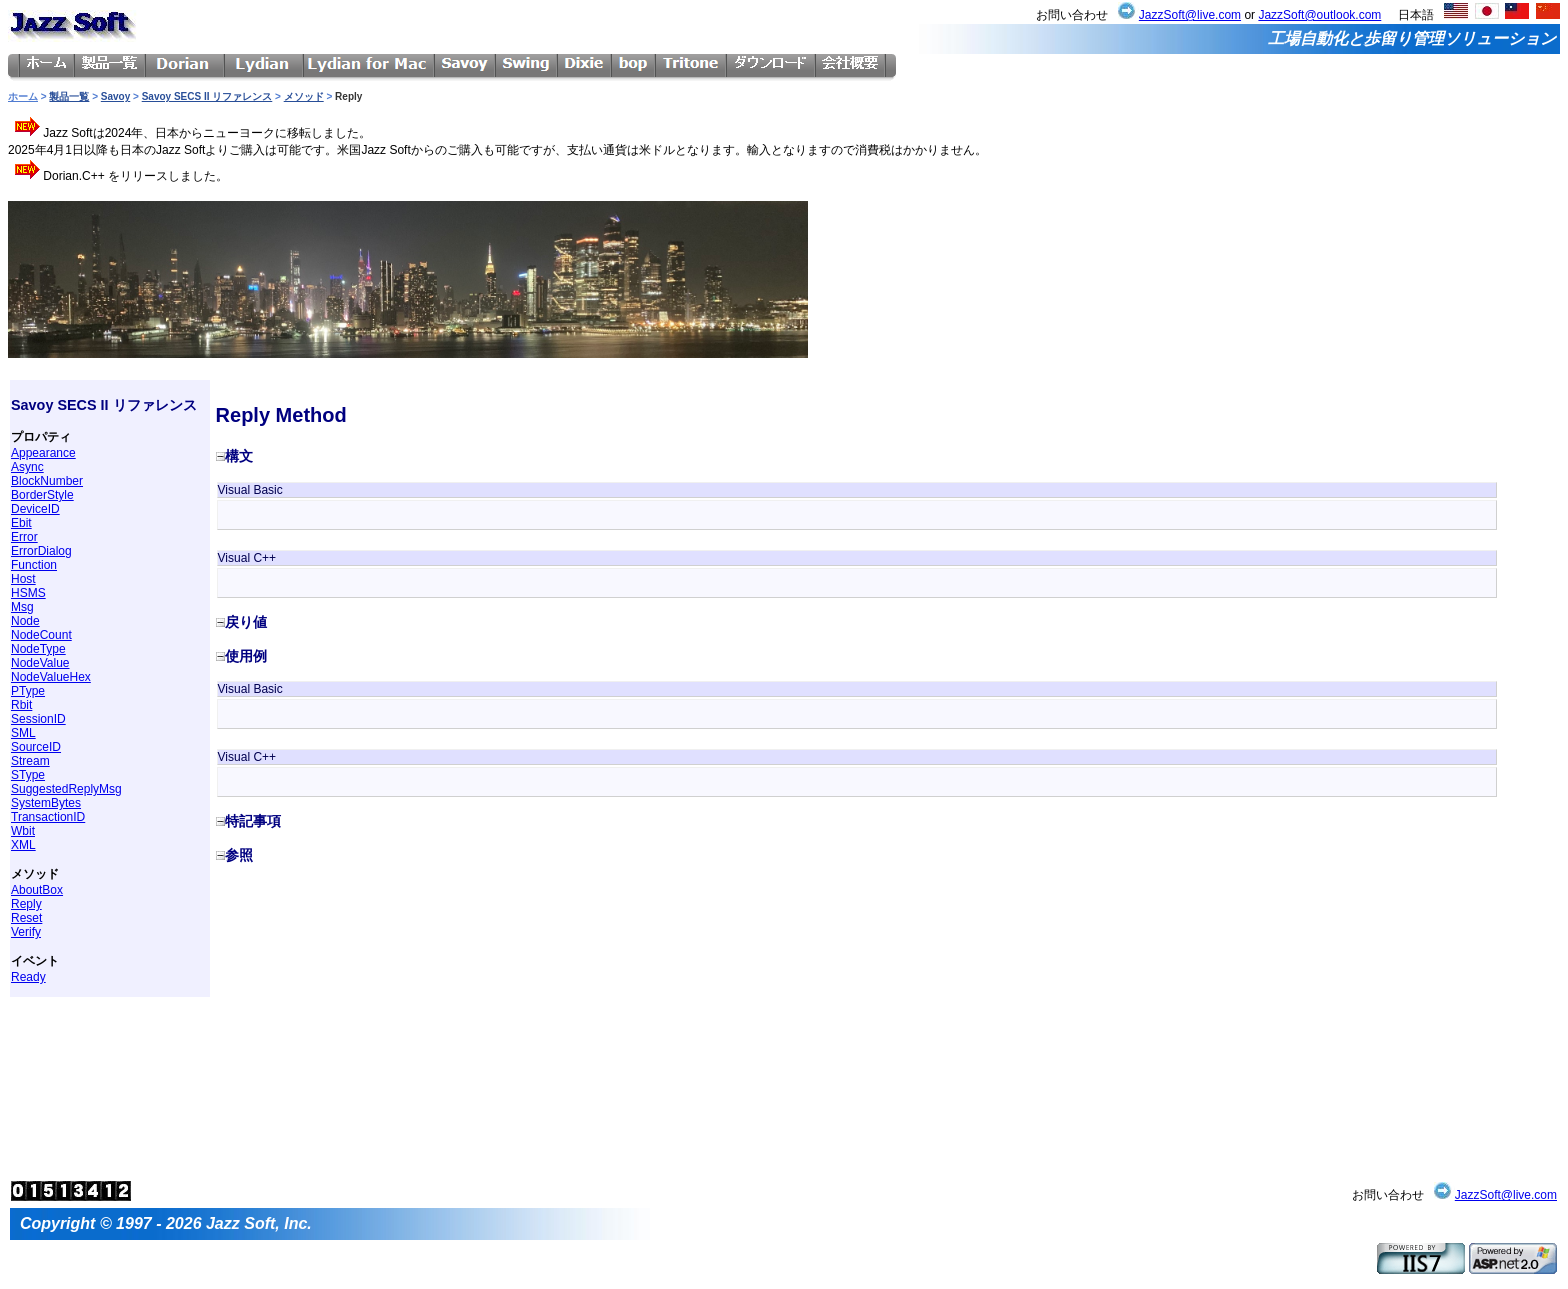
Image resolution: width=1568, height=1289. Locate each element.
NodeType (38, 649)
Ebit (21, 523)
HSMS (28, 593)
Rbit (21, 705)
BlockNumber (47, 481)
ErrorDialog (41, 551)
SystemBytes (46, 803)
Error (24, 537)
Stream (30, 761)
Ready (28, 977)
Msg (22, 607)
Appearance (43, 453)
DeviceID (35, 509)
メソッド (304, 96)
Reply (26, 904)
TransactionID (48, 817)
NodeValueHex (51, 677)
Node (25, 621)
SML (23, 733)
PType (28, 691)
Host (23, 579)
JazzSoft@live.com (1190, 15)
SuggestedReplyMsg (66, 789)
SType (28, 775)
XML (23, 845)
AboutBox (37, 890)
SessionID (38, 719)
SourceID (36, 747)
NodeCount (41, 635)
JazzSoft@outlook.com (1319, 15)
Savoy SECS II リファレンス (207, 96)
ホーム (23, 96)
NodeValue (40, 663)
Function (34, 565)
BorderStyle (42, 495)
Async (27, 467)
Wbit (23, 831)
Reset (26, 918)
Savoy (115, 96)
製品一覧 (69, 96)
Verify (26, 932)
